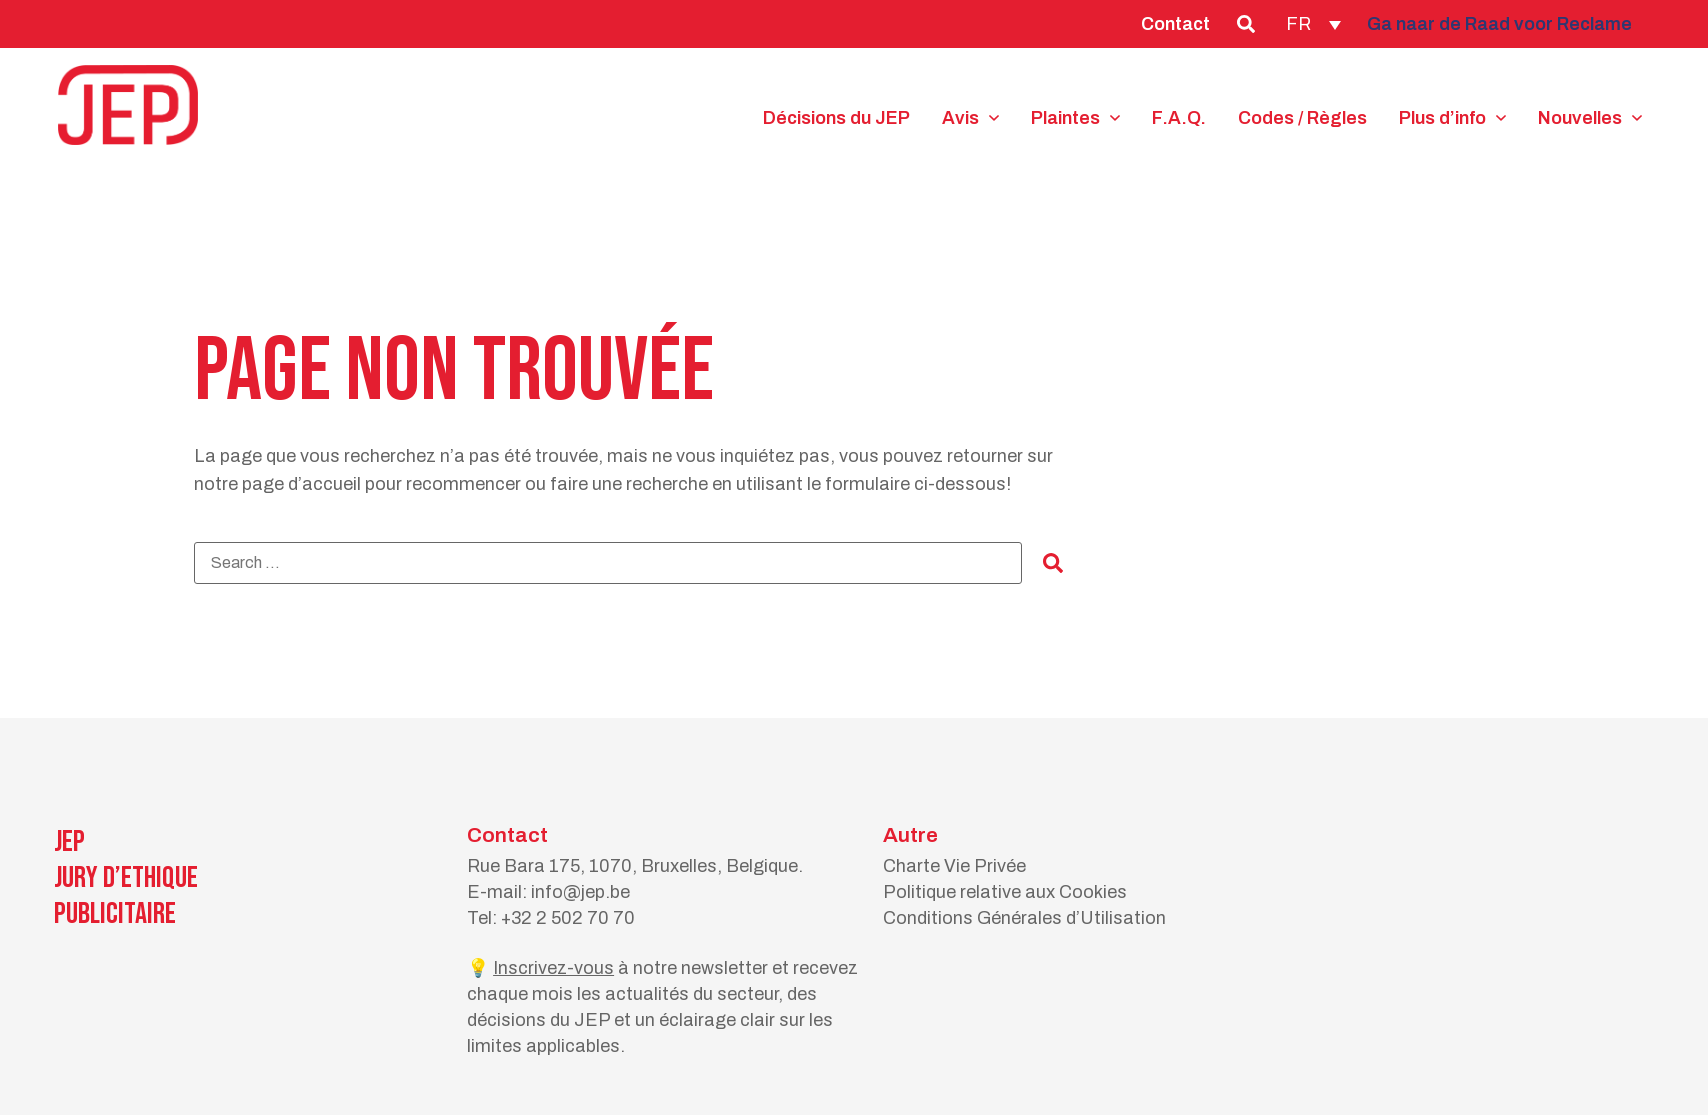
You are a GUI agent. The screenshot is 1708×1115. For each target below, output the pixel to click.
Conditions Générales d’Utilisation (1024, 918)
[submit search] (1053, 563)
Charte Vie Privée (954, 866)
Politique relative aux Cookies (1005, 892)
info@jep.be (580, 892)
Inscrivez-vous (553, 968)
